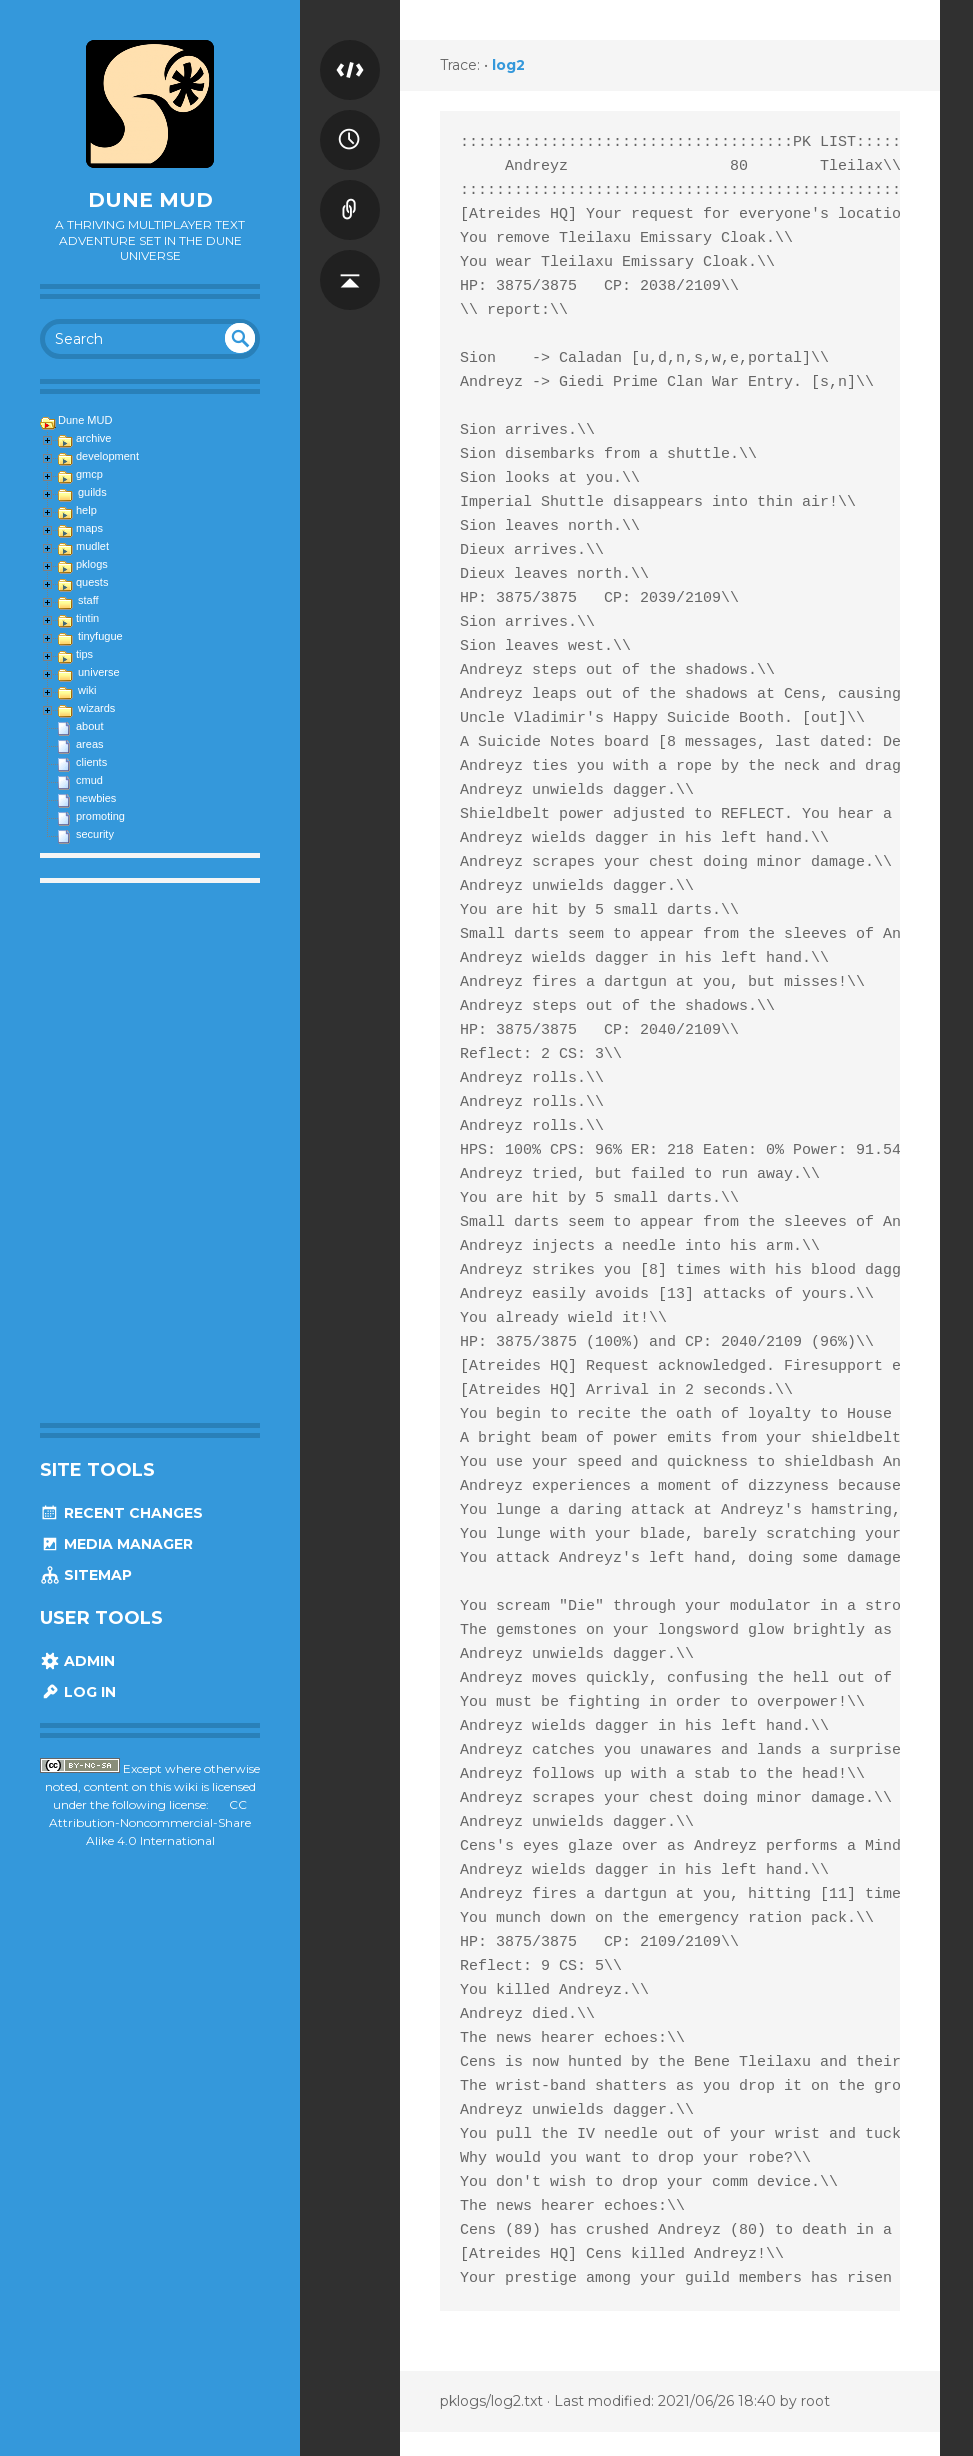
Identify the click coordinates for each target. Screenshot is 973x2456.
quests (92, 582)
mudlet (92, 546)
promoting (100, 816)
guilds (92, 492)
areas (90, 744)
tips (84, 654)
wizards (96, 708)
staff (88, 600)
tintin (87, 618)
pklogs (92, 564)
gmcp (89, 474)
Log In (78, 1692)
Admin (77, 1661)
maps (89, 528)
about (90, 726)
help (86, 510)
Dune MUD (150, 200)
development (107, 456)
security (95, 834)
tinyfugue (100, 636)
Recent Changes (121, 1513)
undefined (240, 338)
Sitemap (86, 1575)
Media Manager (116, 1544)
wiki (87, 690)
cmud (89, 780)
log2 (508, 65)
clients (91, 762)
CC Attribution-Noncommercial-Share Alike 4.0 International (150, 1822)
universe (99, 672)
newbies (96, 798)
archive (93, 438)
